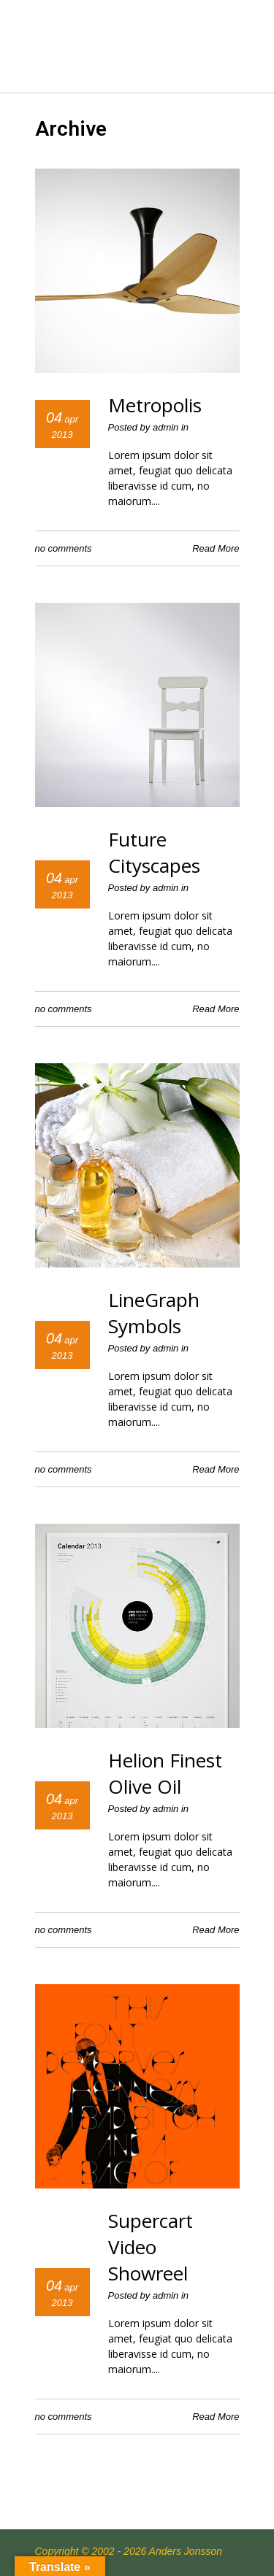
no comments (63, 548)
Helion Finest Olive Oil (165, 1773)
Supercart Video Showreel (150, 2246)
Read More (215, 548)
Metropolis (155, 405)
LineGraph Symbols (153, 1313)
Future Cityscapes (154, 852)
